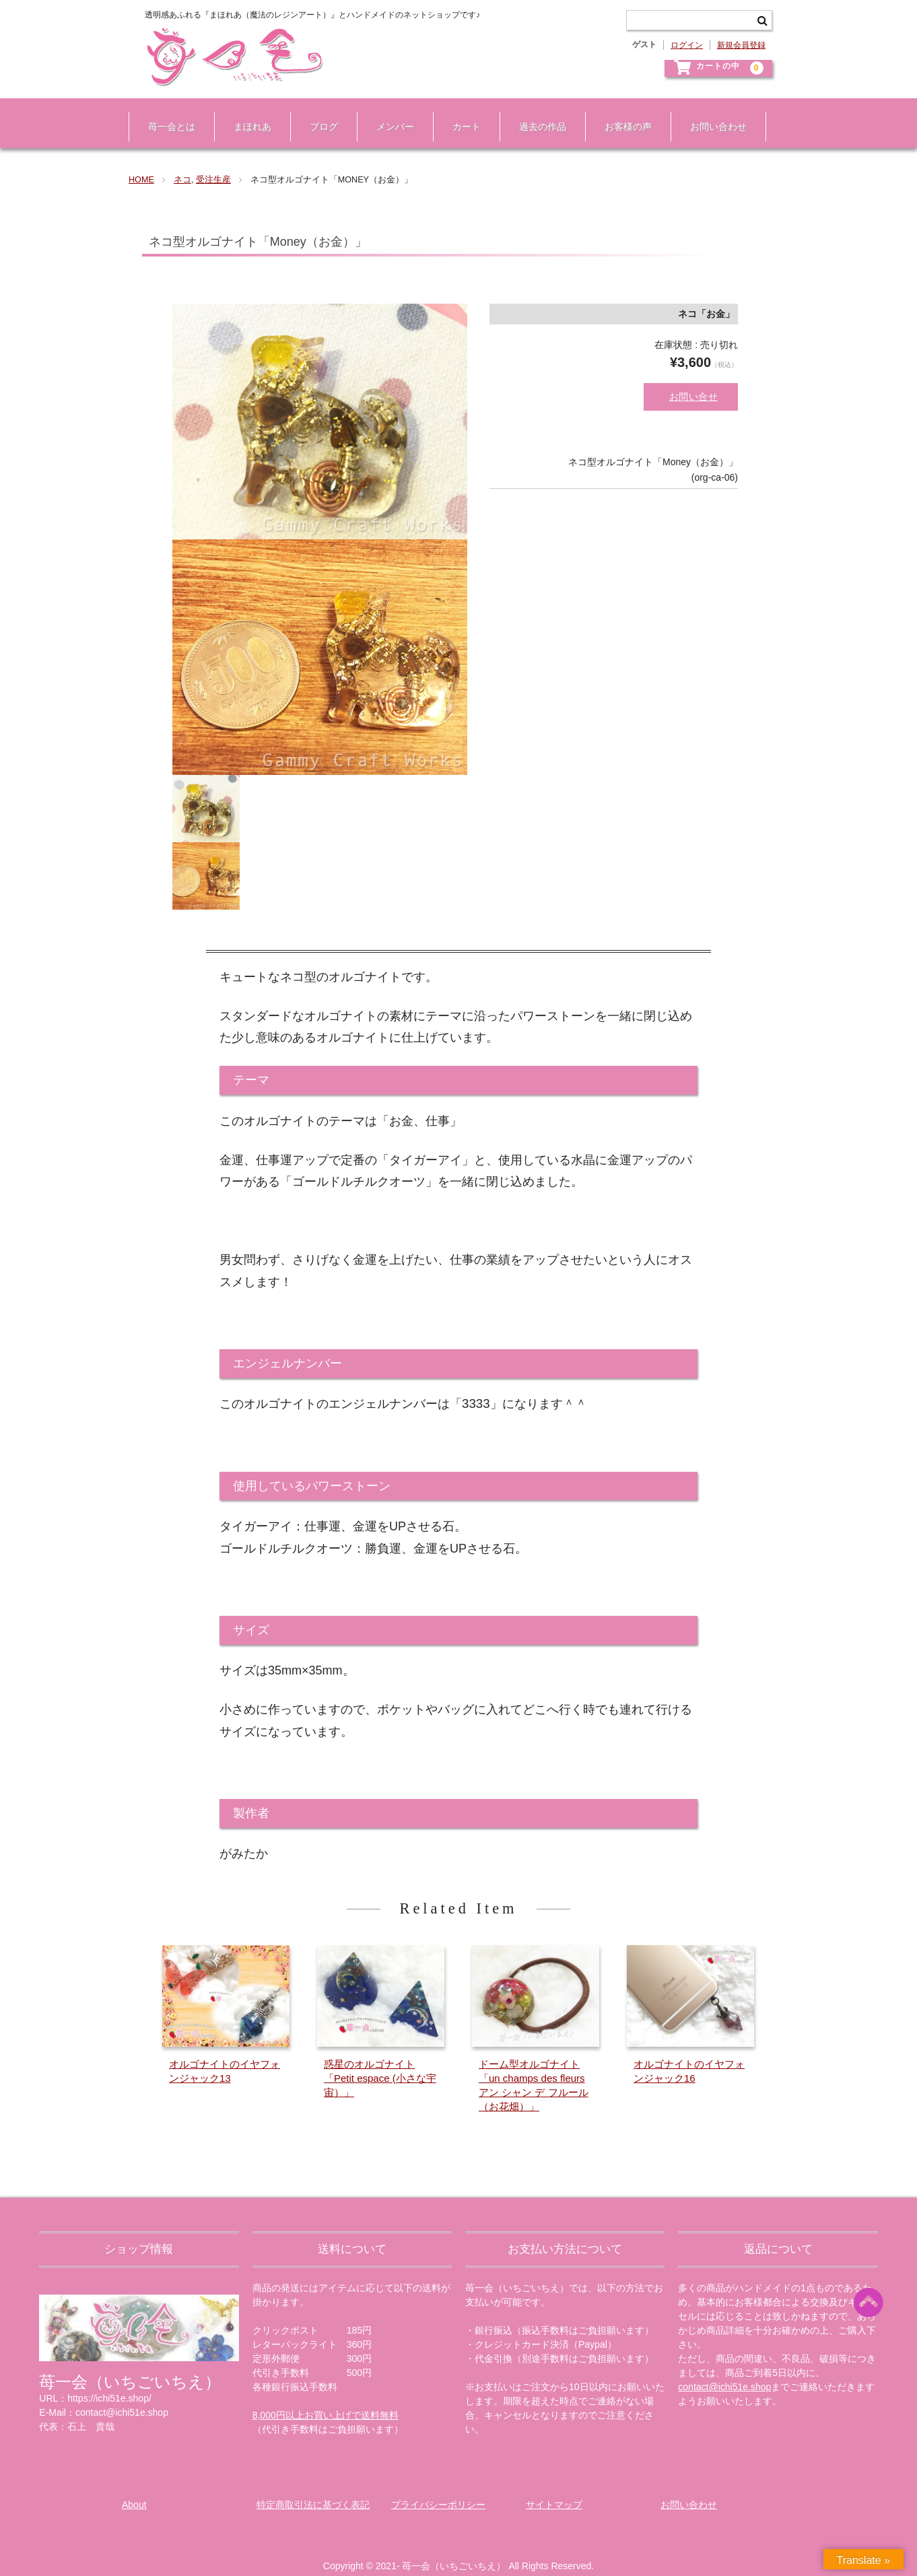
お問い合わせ (711, 113)
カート (460, 113)
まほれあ (246, 113)
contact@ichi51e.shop (724, 2372)
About (134, 2490)
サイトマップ (554, 2490)
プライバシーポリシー (438, 2490)
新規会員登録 (741, 45)
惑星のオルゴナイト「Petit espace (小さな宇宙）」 (380, 2063)
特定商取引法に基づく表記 (313, 2490)
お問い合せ (693, 376)
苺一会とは (165, 113)
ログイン (687, 45)
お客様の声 (621, 113)
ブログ (317, 113)
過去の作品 (535, 113)
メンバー (388, 113)
